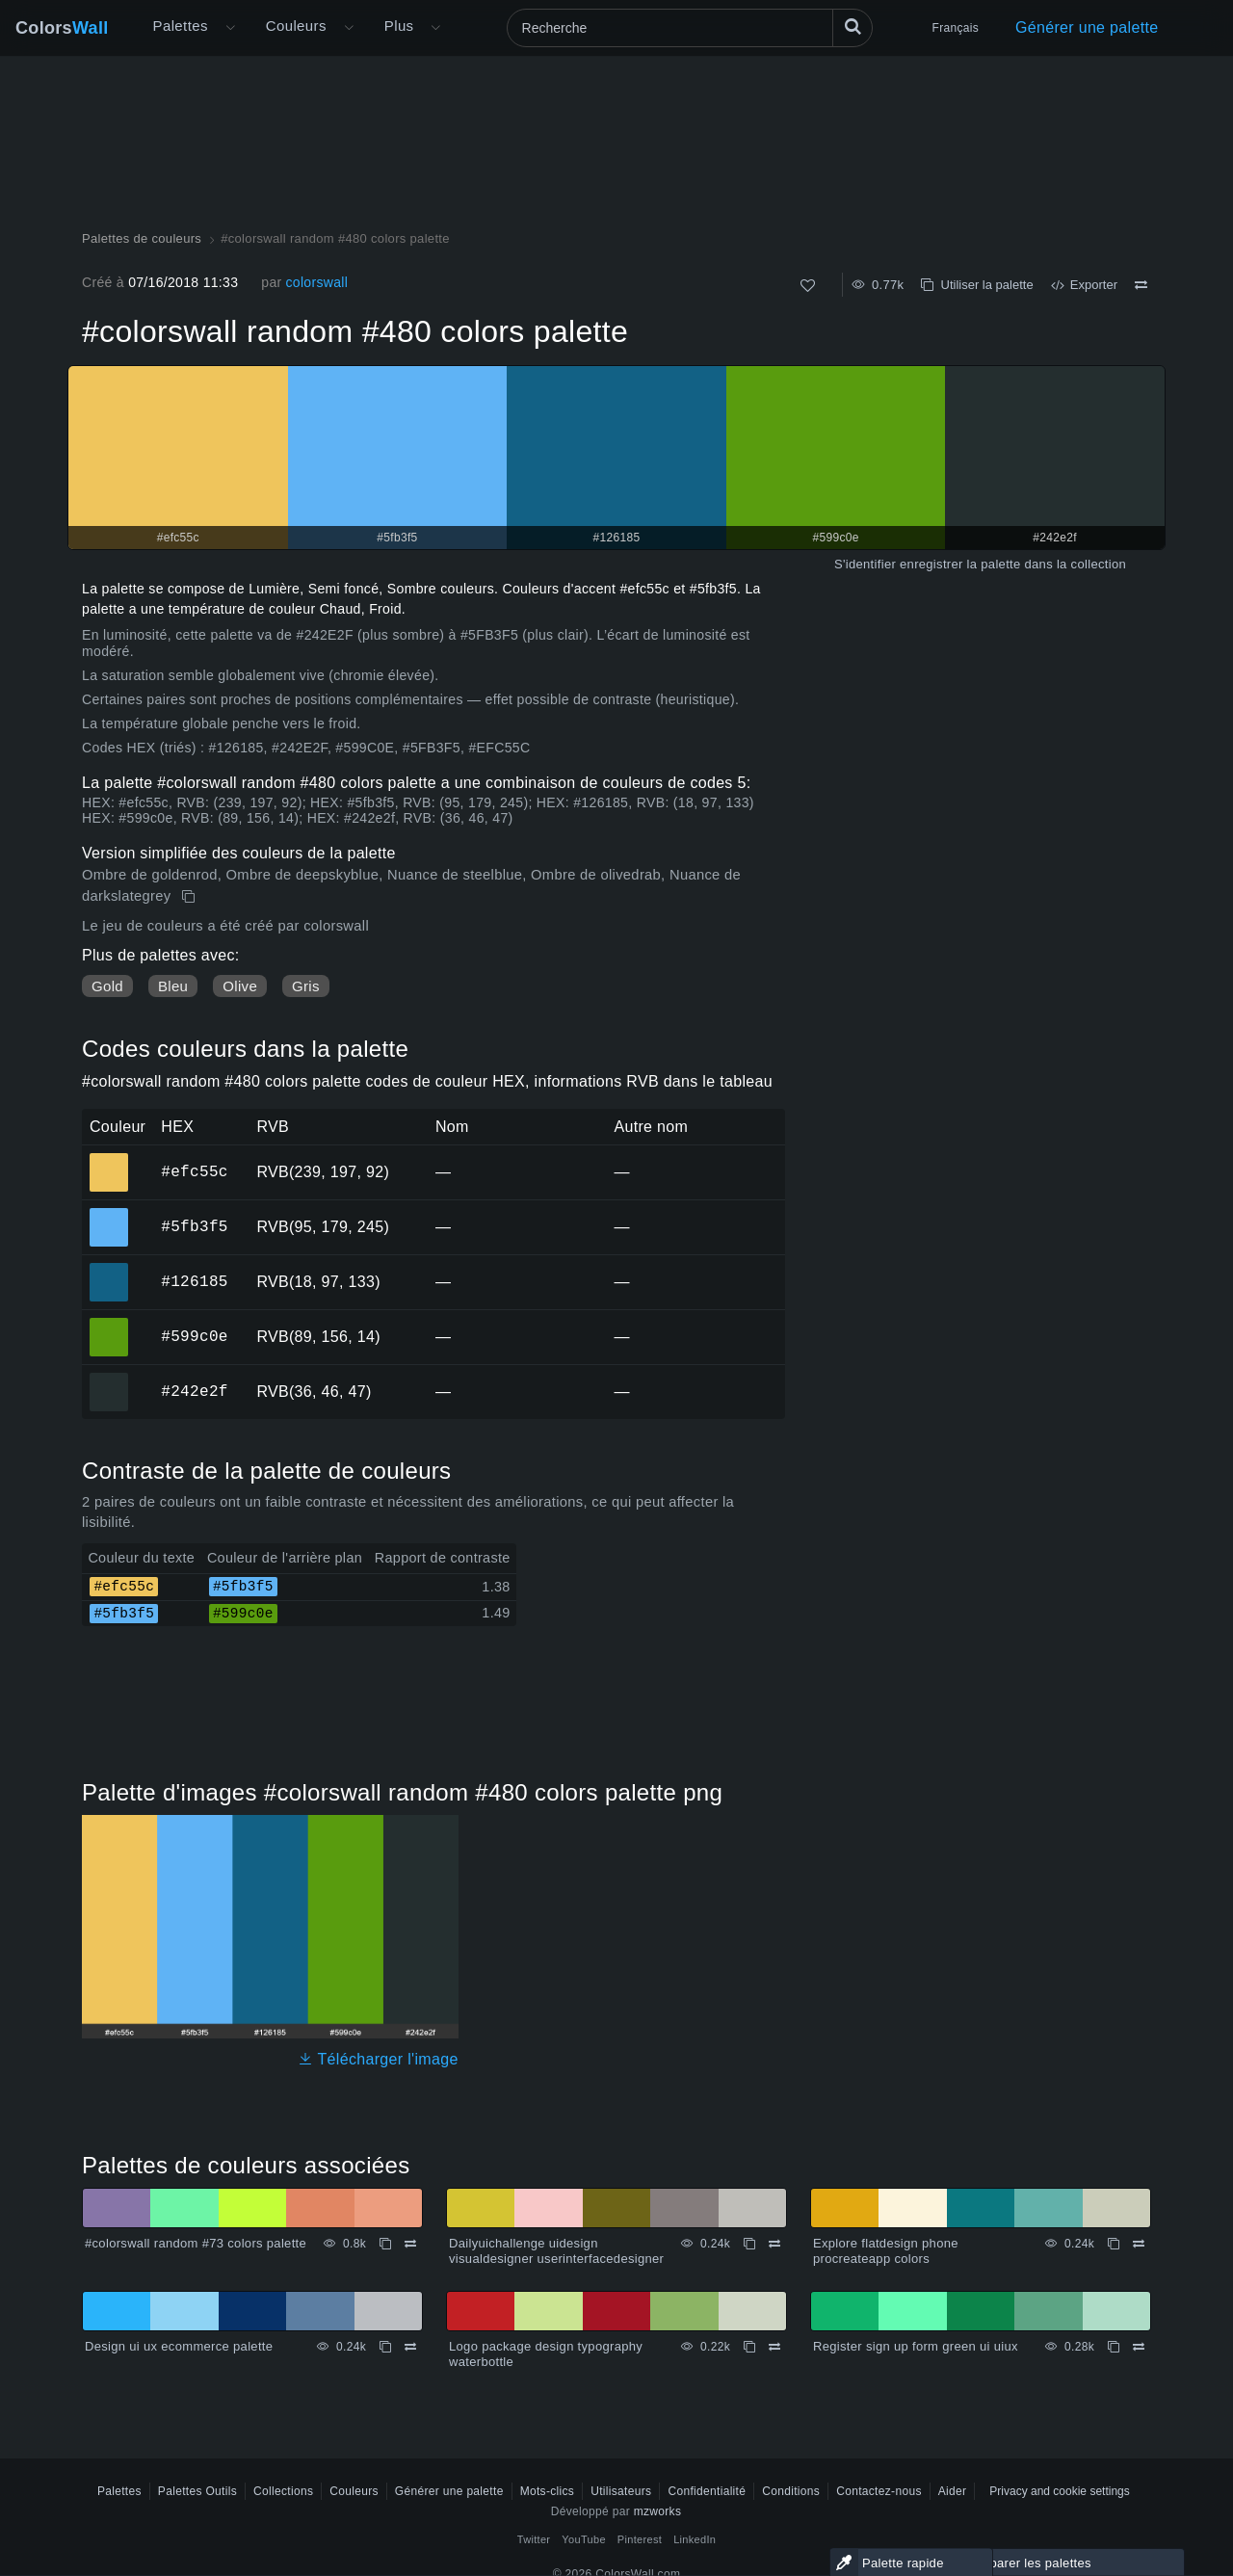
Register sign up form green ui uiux (915, 2346)
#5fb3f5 (194, 1226)
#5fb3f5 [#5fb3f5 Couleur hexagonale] (109, 1214)
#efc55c (194, 1171)
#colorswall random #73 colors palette (195, 2243)
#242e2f (194, 1391)
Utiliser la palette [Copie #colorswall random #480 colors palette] (977, 284)
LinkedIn (694, 2539)
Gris (306, 986)
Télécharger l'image (378, 2059)
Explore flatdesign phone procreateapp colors (885, 2251)
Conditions (791, 2491)
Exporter (1084, 284)
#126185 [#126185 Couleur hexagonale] (109, 1269)
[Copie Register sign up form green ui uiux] (1113, 2346)
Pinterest (639, 2539)
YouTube (583, 2539)
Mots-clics (547, 2491)
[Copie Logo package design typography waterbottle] (749, 2346)
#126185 (194, 1281)
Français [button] (955, 28)
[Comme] (808, 285)
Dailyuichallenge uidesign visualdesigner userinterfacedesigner (556, 2251)
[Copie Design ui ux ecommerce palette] (385, 2346)
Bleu (173, 986)
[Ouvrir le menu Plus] (230, 28)
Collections (283, 2491)
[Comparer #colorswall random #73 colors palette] (410, 2243)
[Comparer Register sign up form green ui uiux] (1138, 2346)
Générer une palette (1086, 27)
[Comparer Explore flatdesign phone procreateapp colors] (1138, 2243)
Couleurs (296, 25)
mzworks (658, 2511)
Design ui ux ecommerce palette (179, 2346)
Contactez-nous (879, 2491)
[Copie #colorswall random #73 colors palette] (385, 2243)
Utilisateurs (620, 2491)
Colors (62, 28)
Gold (107, 986)
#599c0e (194, 1336)
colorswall (316, 282)
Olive (240, 986)
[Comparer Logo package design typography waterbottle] (774, 2346)
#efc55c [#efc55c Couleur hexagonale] (109, 1159)
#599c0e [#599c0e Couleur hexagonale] (109, 1323)
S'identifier (865, 564)
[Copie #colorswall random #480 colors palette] (190, 896)
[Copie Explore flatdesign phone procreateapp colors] (1113, 2243)
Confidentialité (707, 2491)
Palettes (180, 25)
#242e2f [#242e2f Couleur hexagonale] (109, 1378)
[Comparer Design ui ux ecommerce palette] (410, 2346)
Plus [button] (399, 25)
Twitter (534, 2539)
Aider (952, 2491)
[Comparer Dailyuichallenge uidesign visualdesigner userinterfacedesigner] (774, 2243)
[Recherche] (690, 28)
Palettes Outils (197, 2491)
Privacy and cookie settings (1059, 2491)
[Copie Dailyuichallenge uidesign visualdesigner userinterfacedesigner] (749, 2243)
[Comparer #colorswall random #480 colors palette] (1141, 285)
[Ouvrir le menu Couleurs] (348, 28)
